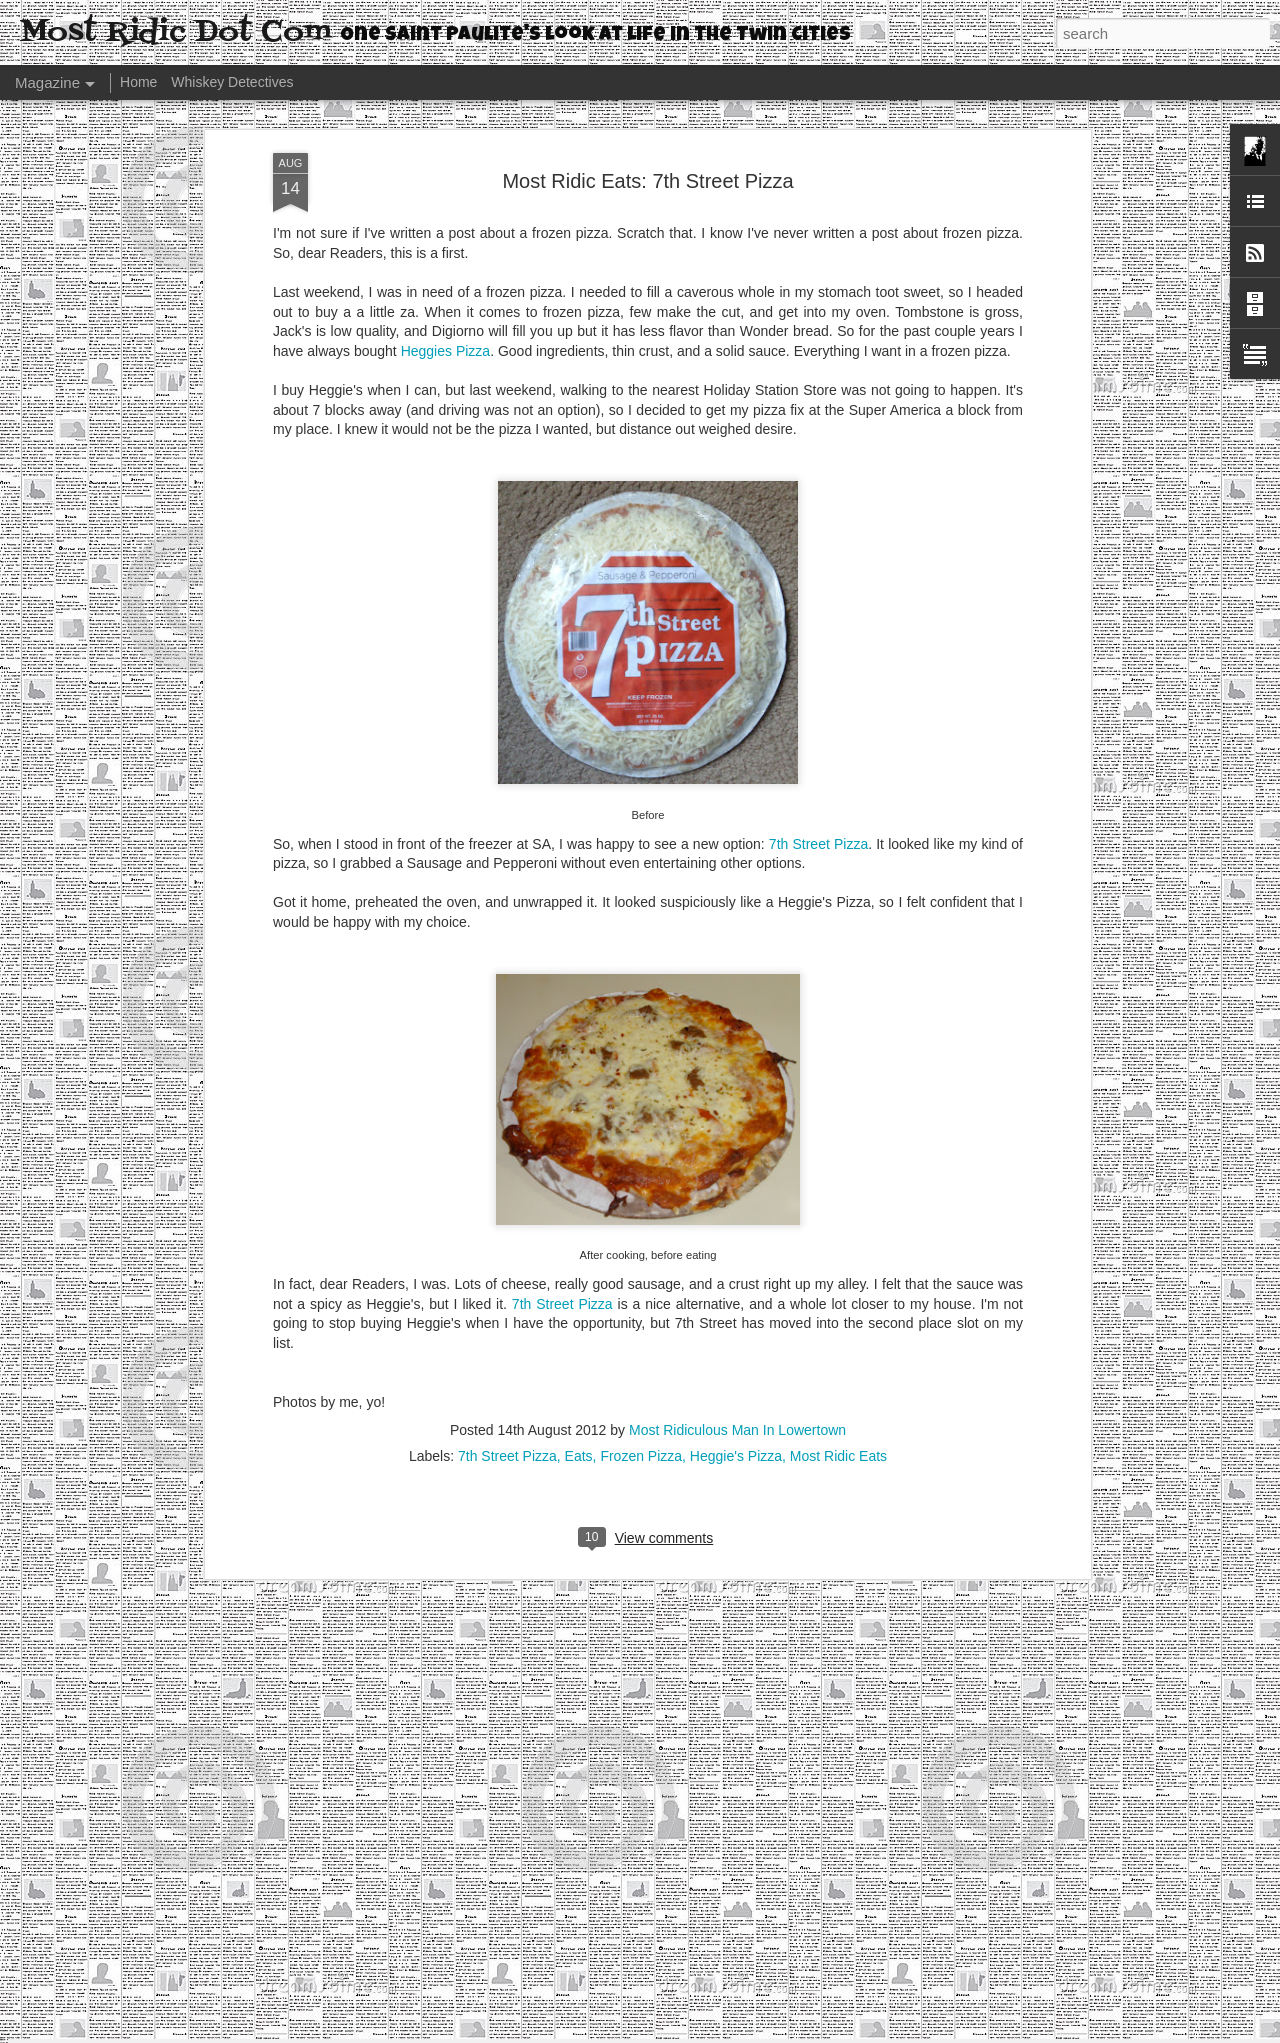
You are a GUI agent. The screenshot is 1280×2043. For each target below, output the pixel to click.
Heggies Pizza (446, 230)
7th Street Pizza (818, 723)
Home (138, 82)
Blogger (702, 2032)
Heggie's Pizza (736, 1336)
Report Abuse (761, 2032)
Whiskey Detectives (232, 82)
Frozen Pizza (641, 1336)
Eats (579, 1336)
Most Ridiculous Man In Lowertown (737, 1310)
